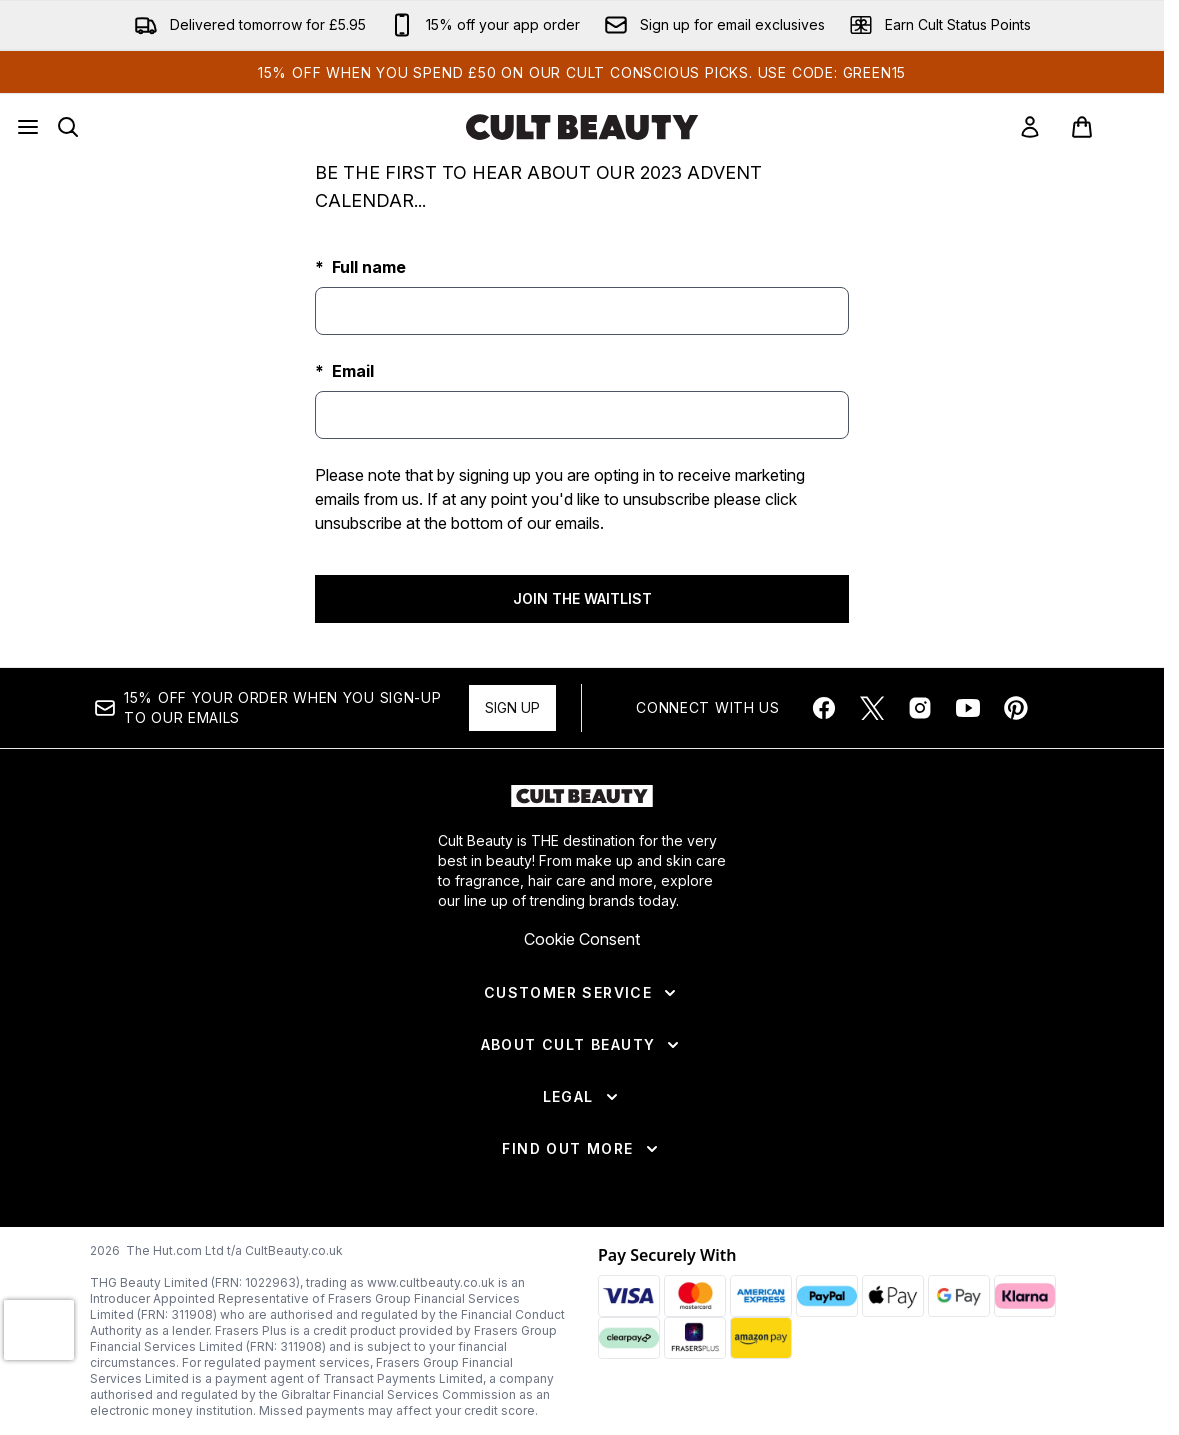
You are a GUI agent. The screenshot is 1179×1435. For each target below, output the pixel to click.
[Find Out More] (581, 1149)
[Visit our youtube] (968, 708)
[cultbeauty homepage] (582, 127)
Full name (367, 267)
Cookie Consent (582, 939)
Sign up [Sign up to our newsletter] (512, 707)
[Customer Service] (582, 993)
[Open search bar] (68, 127)
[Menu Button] (28, 127)
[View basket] (1103, 127)
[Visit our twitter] (872, 708)
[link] (1030, 127)
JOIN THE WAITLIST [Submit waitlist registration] (582, 598)
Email (351, 371)
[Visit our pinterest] (1016, 708)
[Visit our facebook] (824, 708)
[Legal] (582, 1097)
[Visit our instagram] (920, 708)
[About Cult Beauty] (582, 1045)
